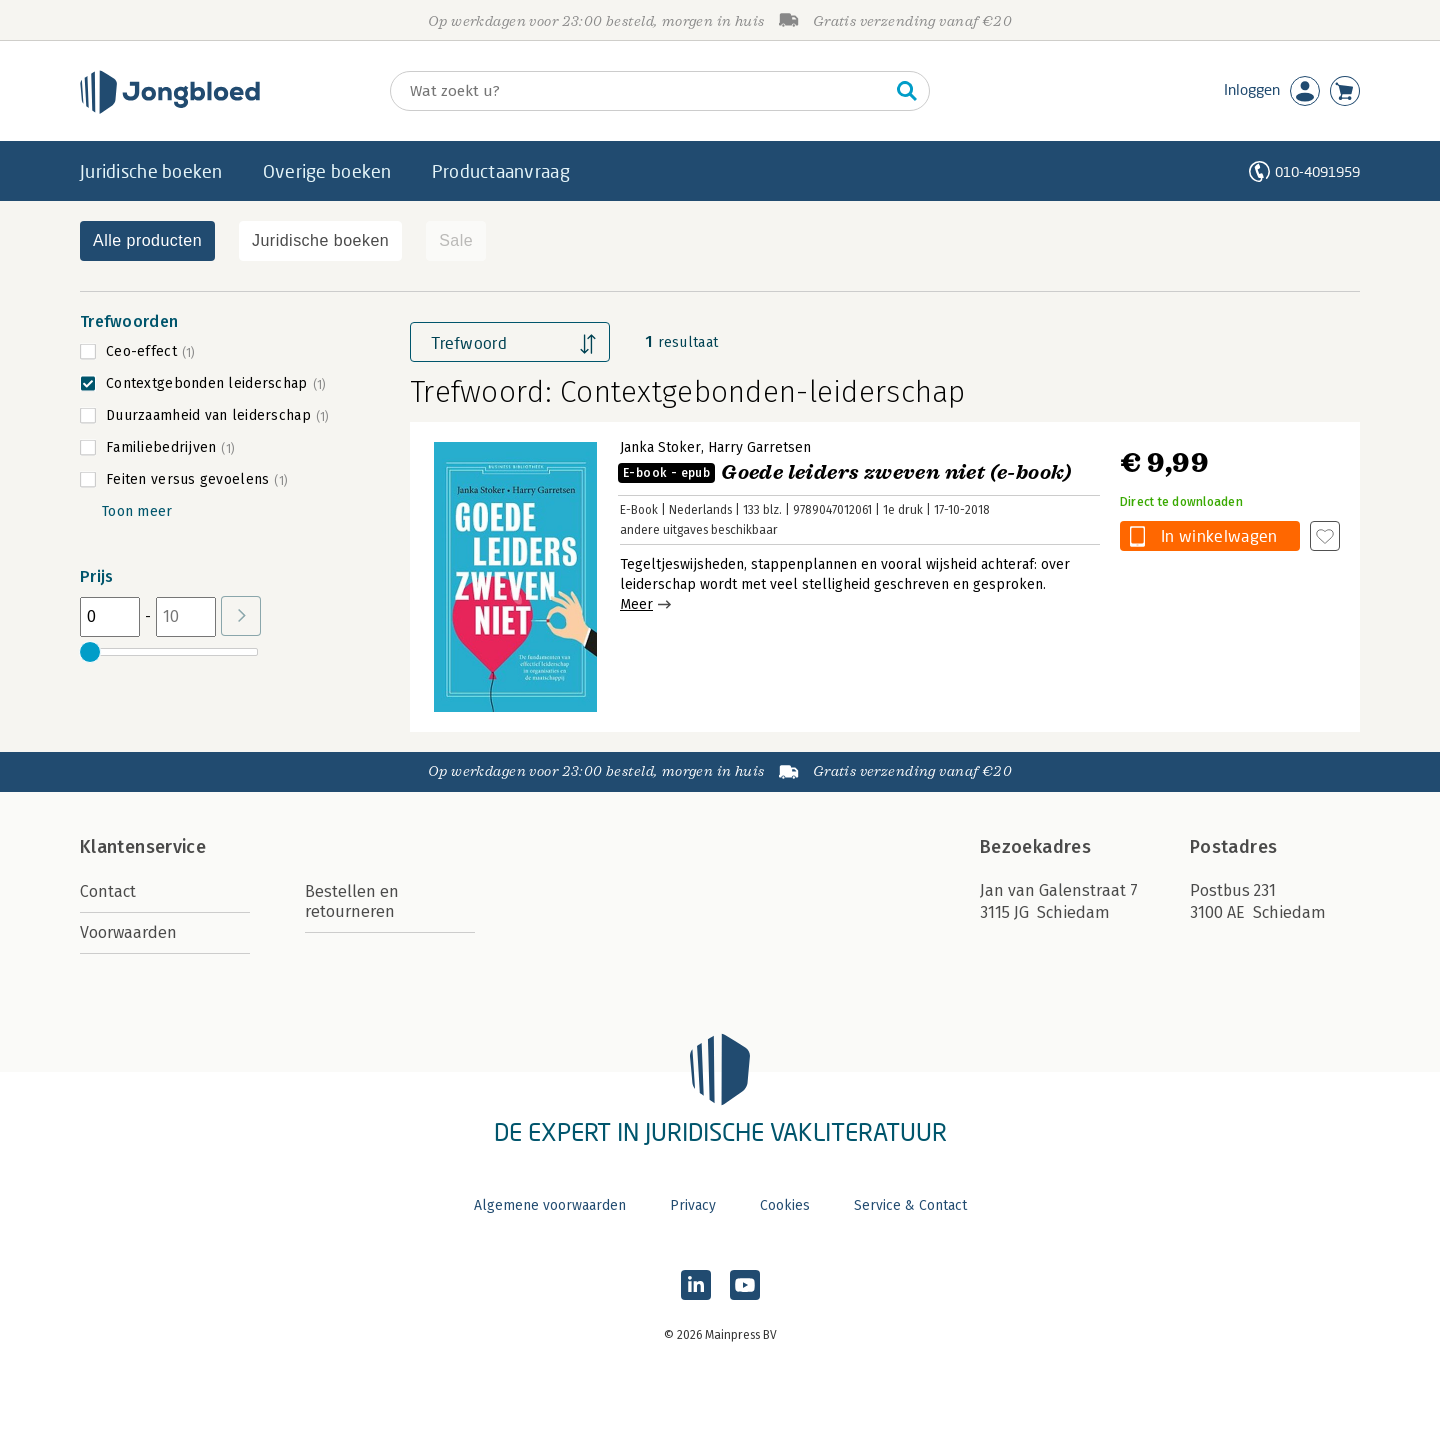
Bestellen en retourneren (352, 901)
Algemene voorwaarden (550, 1205)
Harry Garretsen (759, 447)
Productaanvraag (501, 171)
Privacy (693, 1205)
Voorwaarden (128, 932)
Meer (636, 604)
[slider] (90, 652)
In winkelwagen (1219, 535)
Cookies (785, 1205)
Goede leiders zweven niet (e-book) (845, 472)
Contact (108, 891)
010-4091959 (1317, 171)
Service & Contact (910, 1205)
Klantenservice (143, 847)
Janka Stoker (660, 447)
